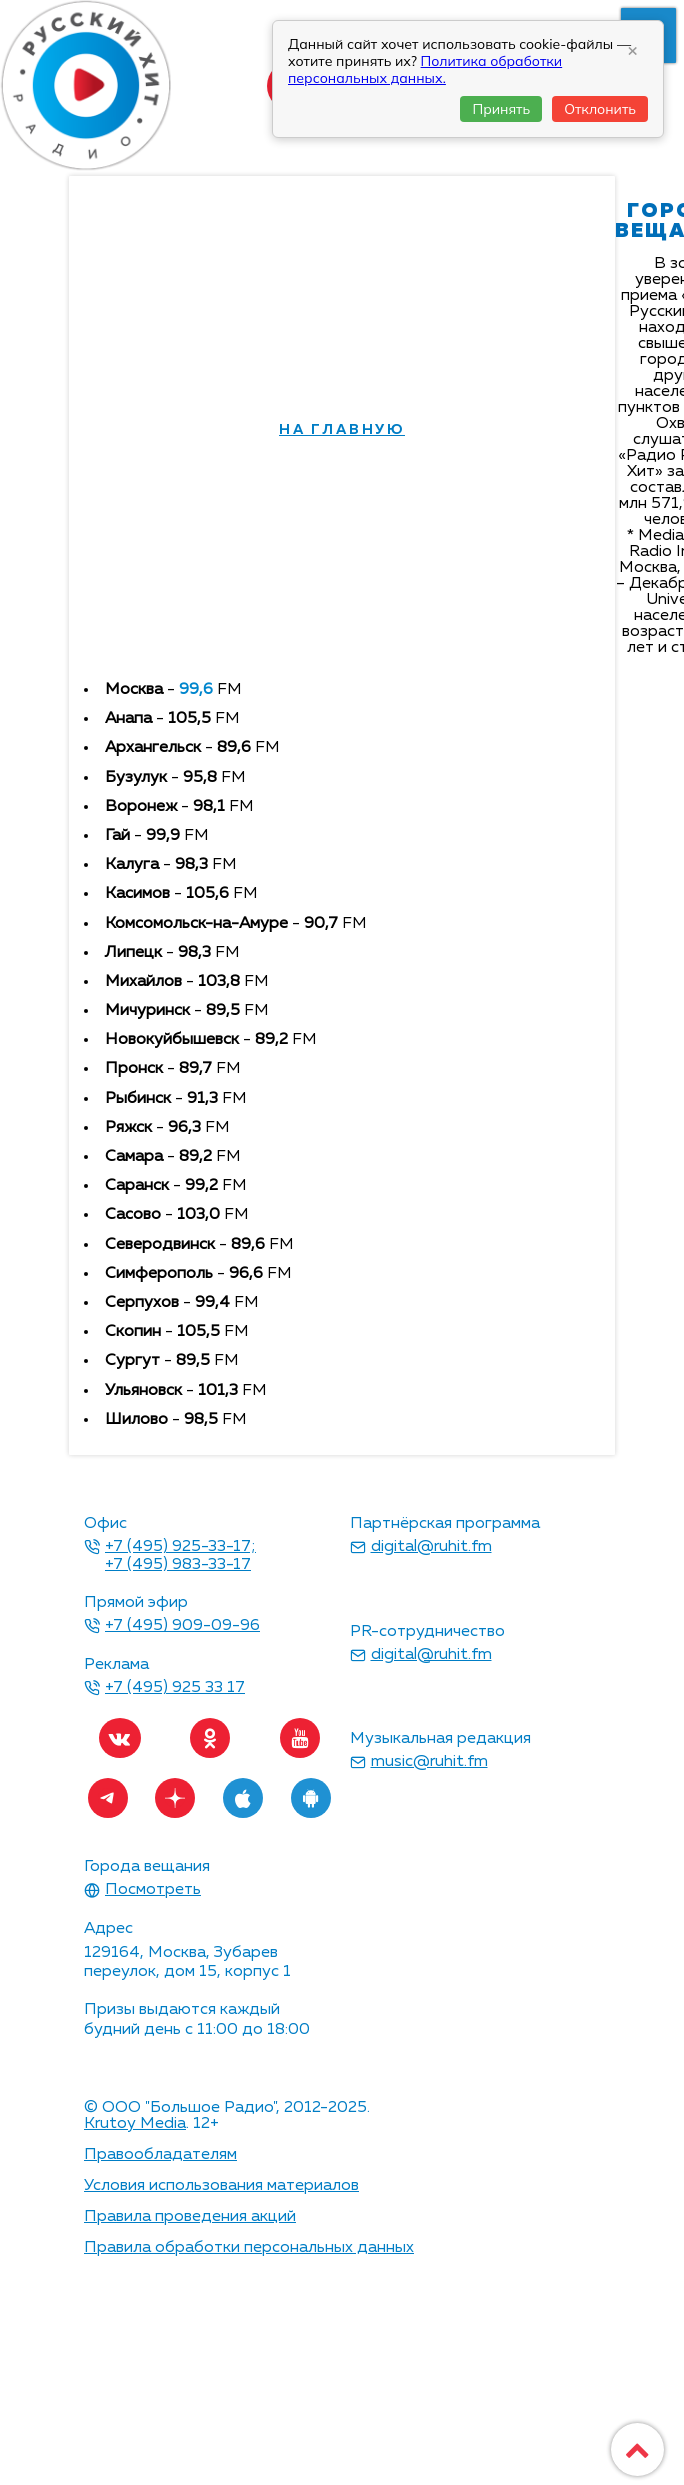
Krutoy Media (135, 2124)
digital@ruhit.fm (431, 1547)
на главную (342, 430)
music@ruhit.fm (429, 1762)
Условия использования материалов (221, 2186)
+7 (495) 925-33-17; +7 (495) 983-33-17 (180, 1556)
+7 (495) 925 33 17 (175, 1688)
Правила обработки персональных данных (249, 2248)
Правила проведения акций (190, 2217)
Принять (501, 109)
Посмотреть (153, 1890)
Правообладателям (160, 2155)
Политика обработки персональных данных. (425, 69)
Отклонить (600, 109)
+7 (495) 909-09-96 (182, 1626)
